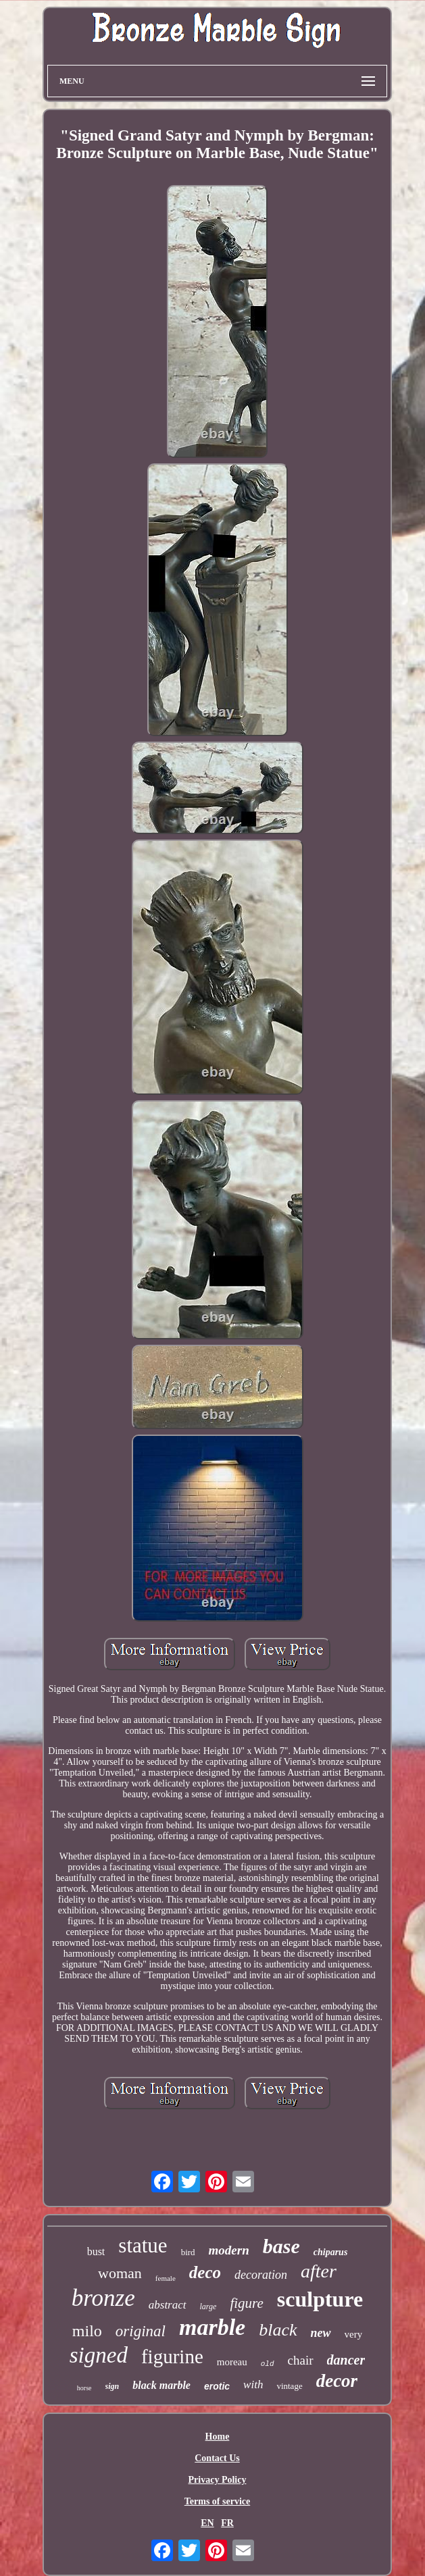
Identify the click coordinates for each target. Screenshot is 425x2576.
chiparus (331, 2252)
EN (207, 2523)
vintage (289, 2386)
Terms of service (217, 2501)
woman (120, 2273)
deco (205, 2272)
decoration (260, 2275)
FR (227, 2523)
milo (87, 2331)
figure (246, 2303)
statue (142, 2245)
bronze (103, 2298)
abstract (167, 2304)
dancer (346, 2359)
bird (188, 2252)
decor (336, 2381)
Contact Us (217, 2458)
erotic (217, 2386)
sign (112, 2386)
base (281, 2246)
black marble (161, 2385)
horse (84, 2388)
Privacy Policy (218, 2480)
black (278, 2330)
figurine (172, 2356)
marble (212, 2327)
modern (229, 2250)
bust (96, 2251)
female (165, 2278)
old (267, 2364)
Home (217, 2436)
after (318, 2271)
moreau (232, 2361)
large (208, 2306)
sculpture (320, 2299)
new (321, 2333)
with (253, 2384)
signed (99, 2355)
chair (301, 2360)
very (354, 2334)
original (141, 2331)
